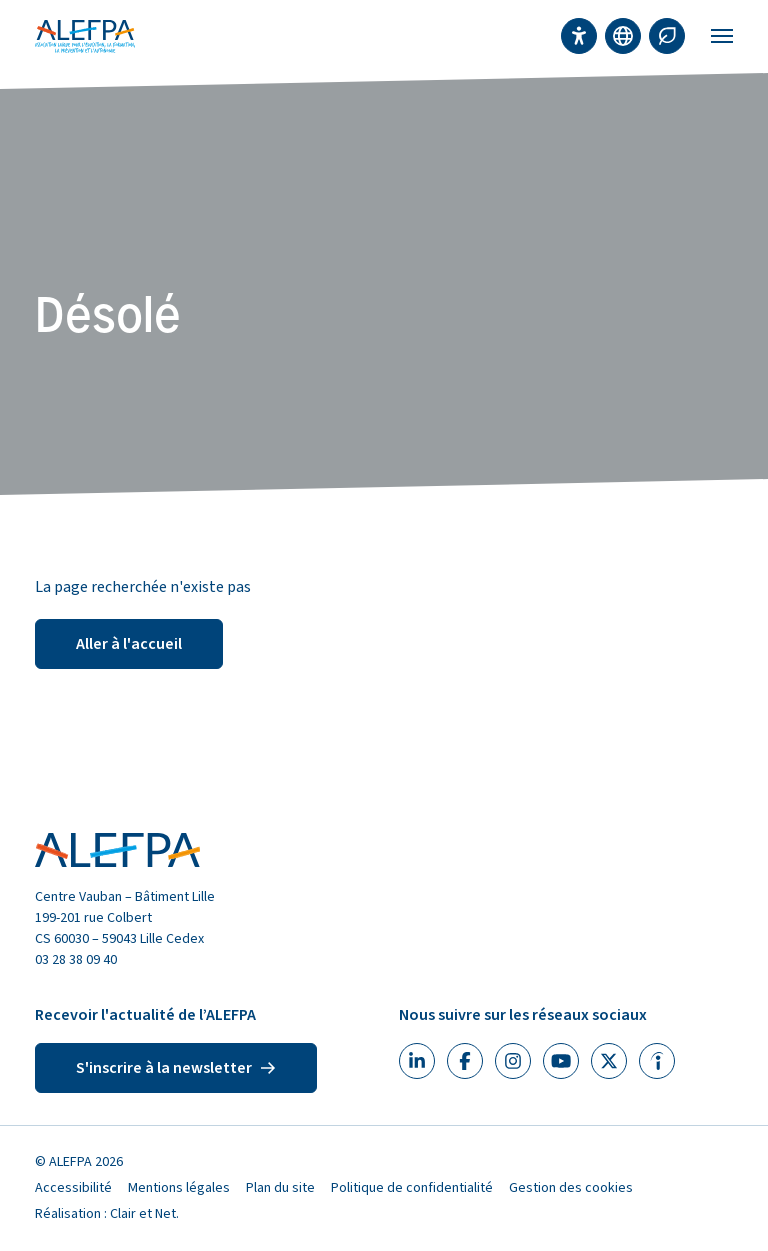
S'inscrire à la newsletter (176, 1068)
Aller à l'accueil (129, 644)
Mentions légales (179, 1188)
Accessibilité (73, 1188)
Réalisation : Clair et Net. (107, 1214)
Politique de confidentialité (412, 1188)
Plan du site (280, 1188)
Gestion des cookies (571, 1188)
